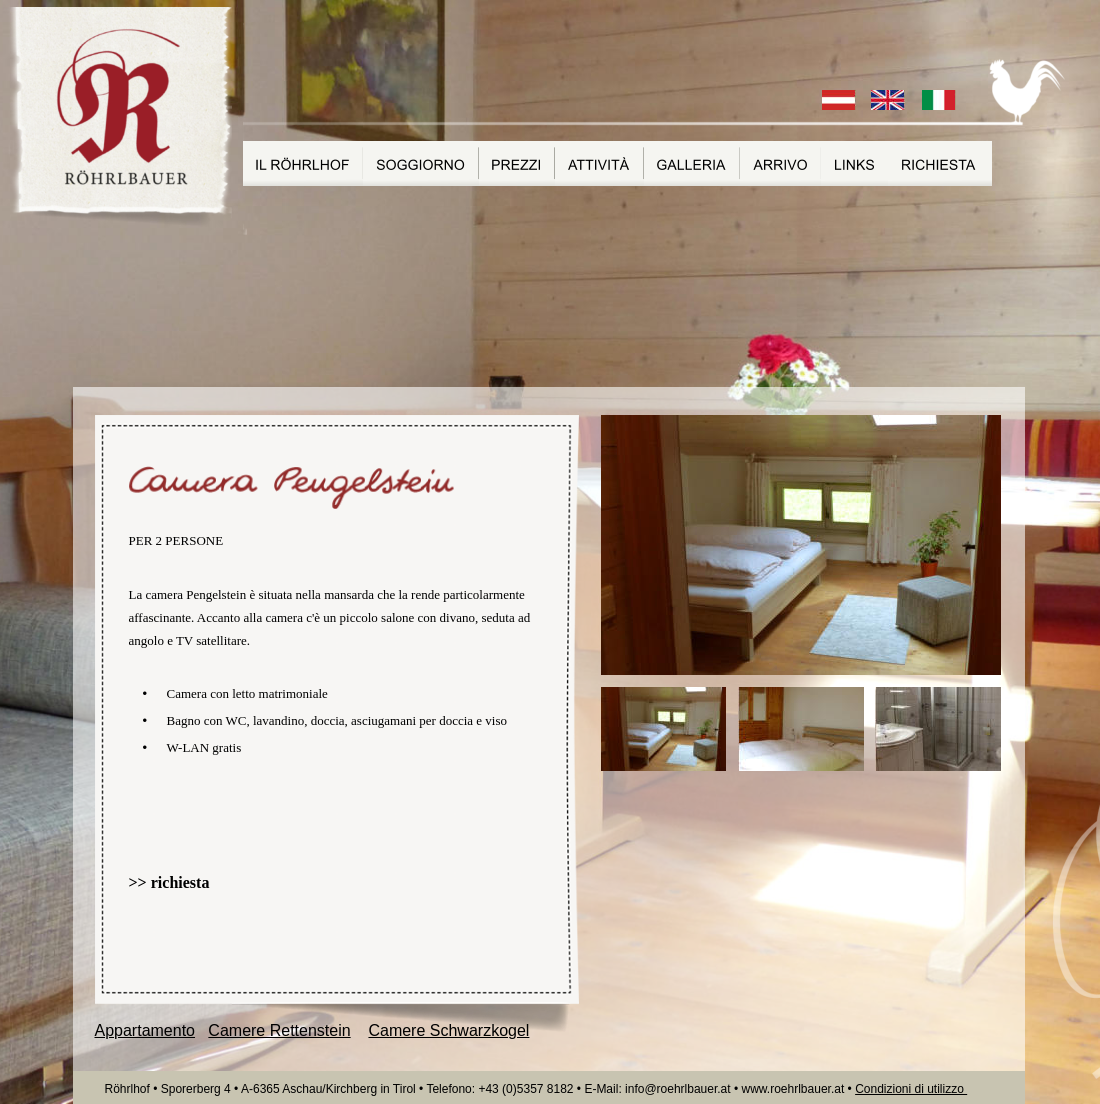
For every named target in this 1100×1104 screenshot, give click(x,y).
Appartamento (145, 1030)
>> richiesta (169, 882)
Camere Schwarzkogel (448, 1030)
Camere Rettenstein (279, 1030)
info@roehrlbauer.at (679, 1089)
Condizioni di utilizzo (911, 1089)
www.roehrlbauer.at (795, 1089)
